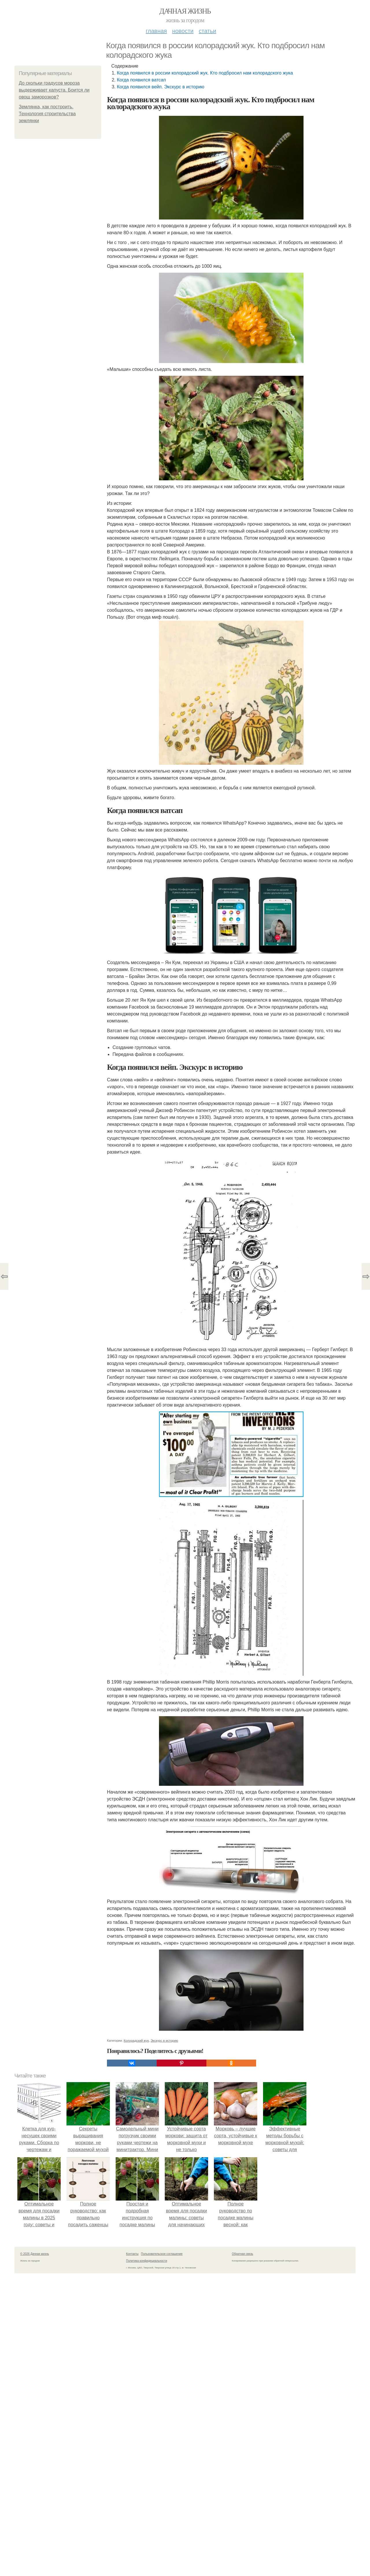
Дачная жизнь (184, 11)
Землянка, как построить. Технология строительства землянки (47, 113)
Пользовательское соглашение (162, 2253)
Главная (156, 31)
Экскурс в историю (164, 2040)
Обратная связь (242, 2253)
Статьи (207, 31)
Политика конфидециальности (146, 2260)
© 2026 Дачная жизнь (34, 2253)
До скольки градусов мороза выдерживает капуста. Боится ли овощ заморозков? (54, 90)
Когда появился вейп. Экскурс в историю (160, 86)
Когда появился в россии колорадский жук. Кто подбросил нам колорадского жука (205, 72)
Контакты (132, 2253)
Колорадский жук (136, 2040)
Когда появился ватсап (141, 79)
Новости (182, 31)
